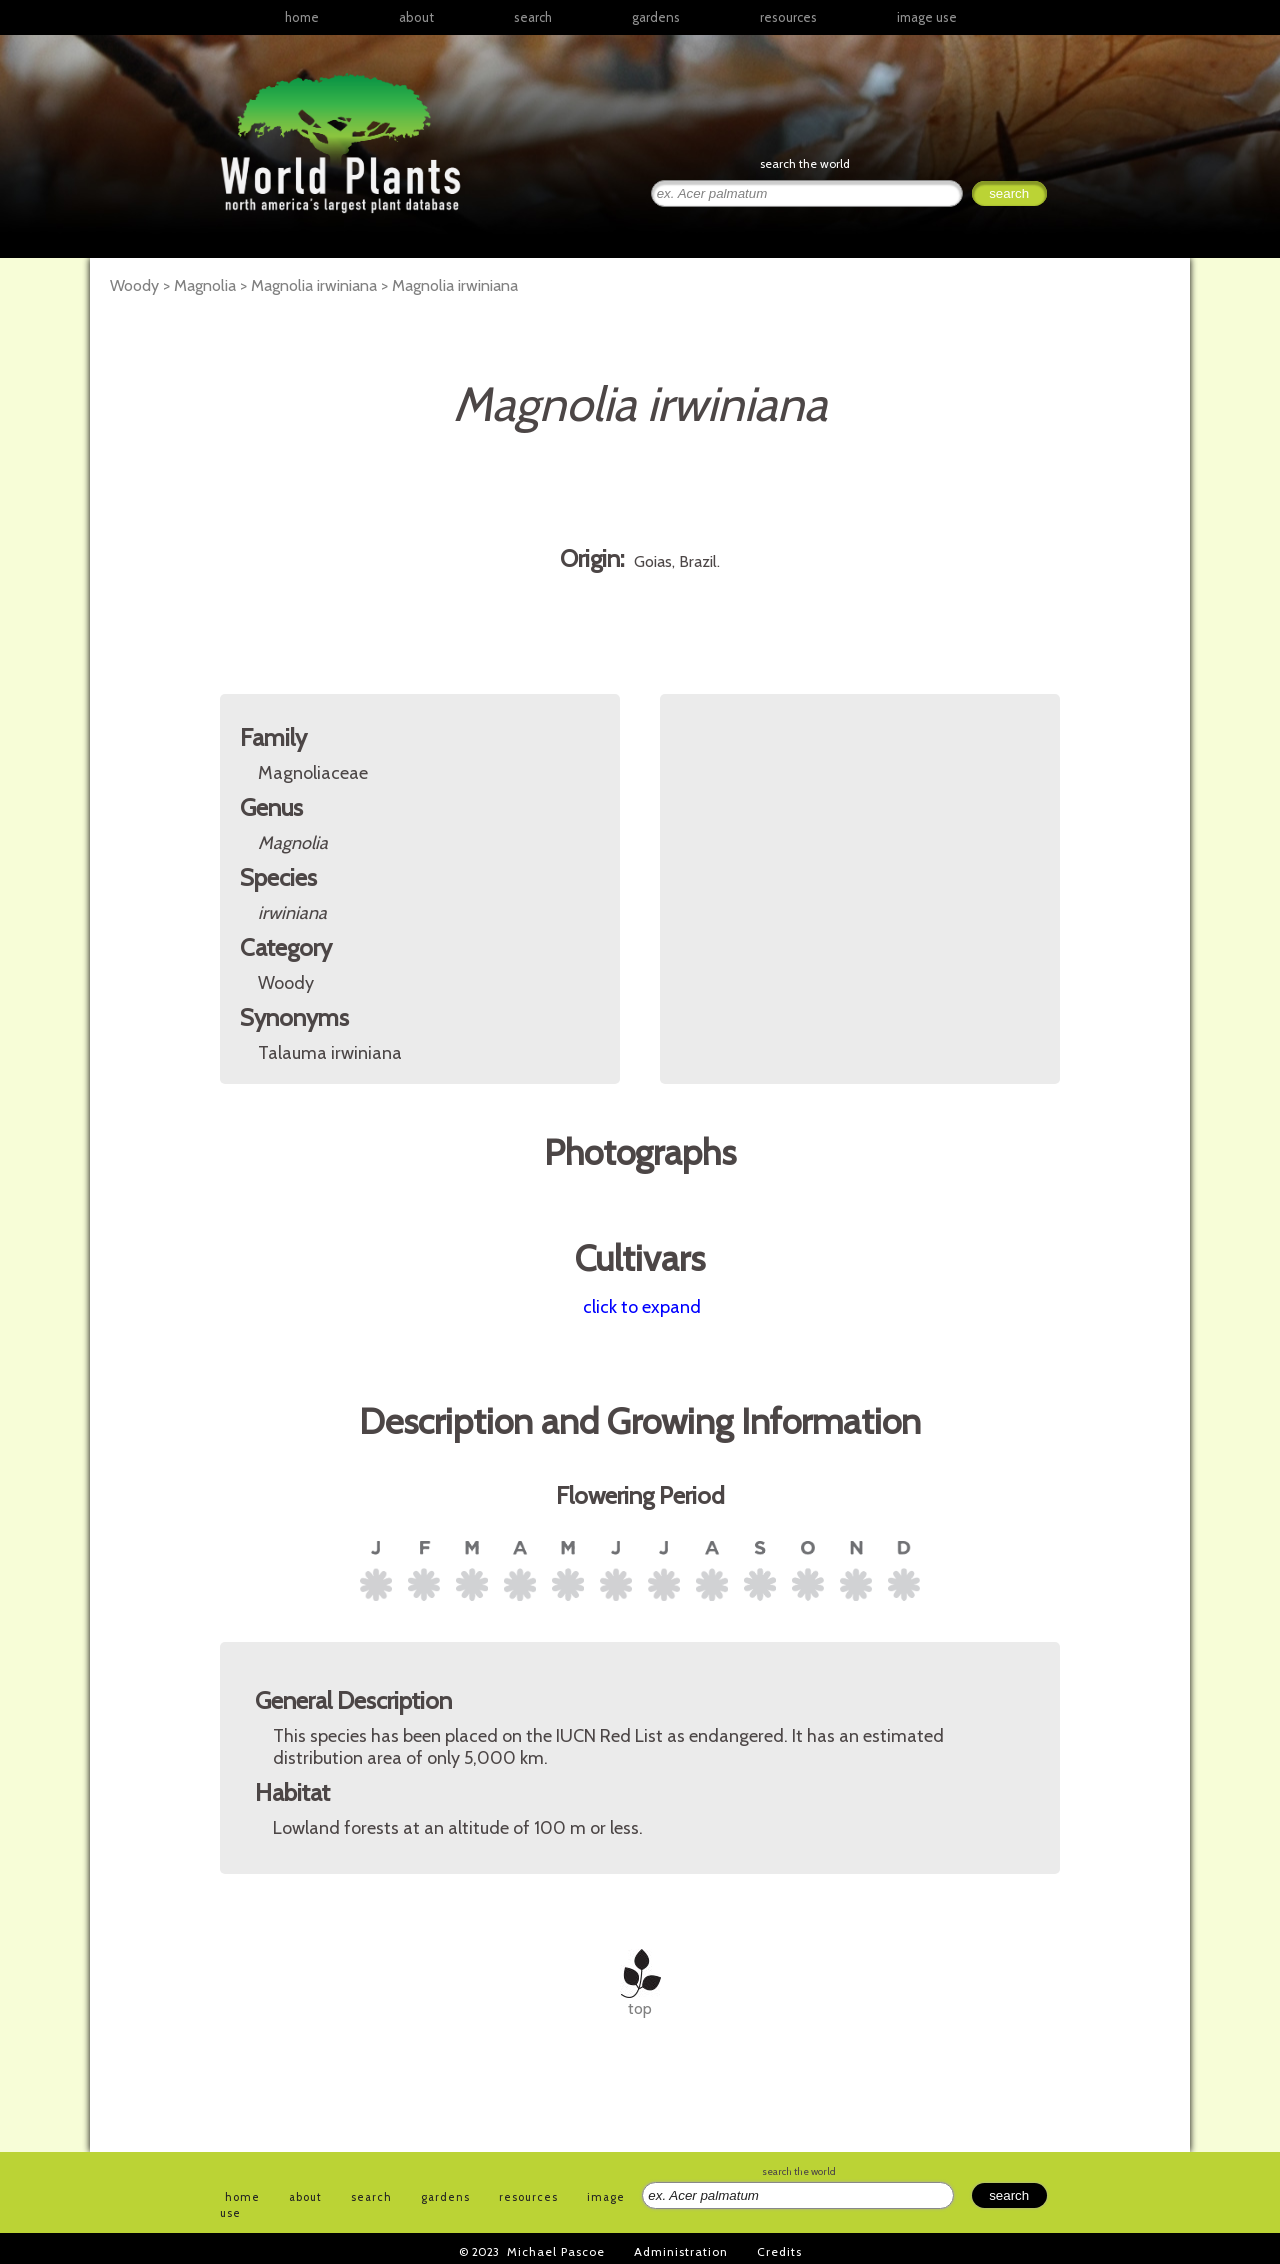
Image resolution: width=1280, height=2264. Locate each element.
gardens (656, 17)
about (416, 17)
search (533, 17)
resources (528, 2197)
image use (927, 17)
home (302, 17)
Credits (779, 2251)
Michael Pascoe (556, 2251)
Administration (681, 2251)
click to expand (642, 1307)
